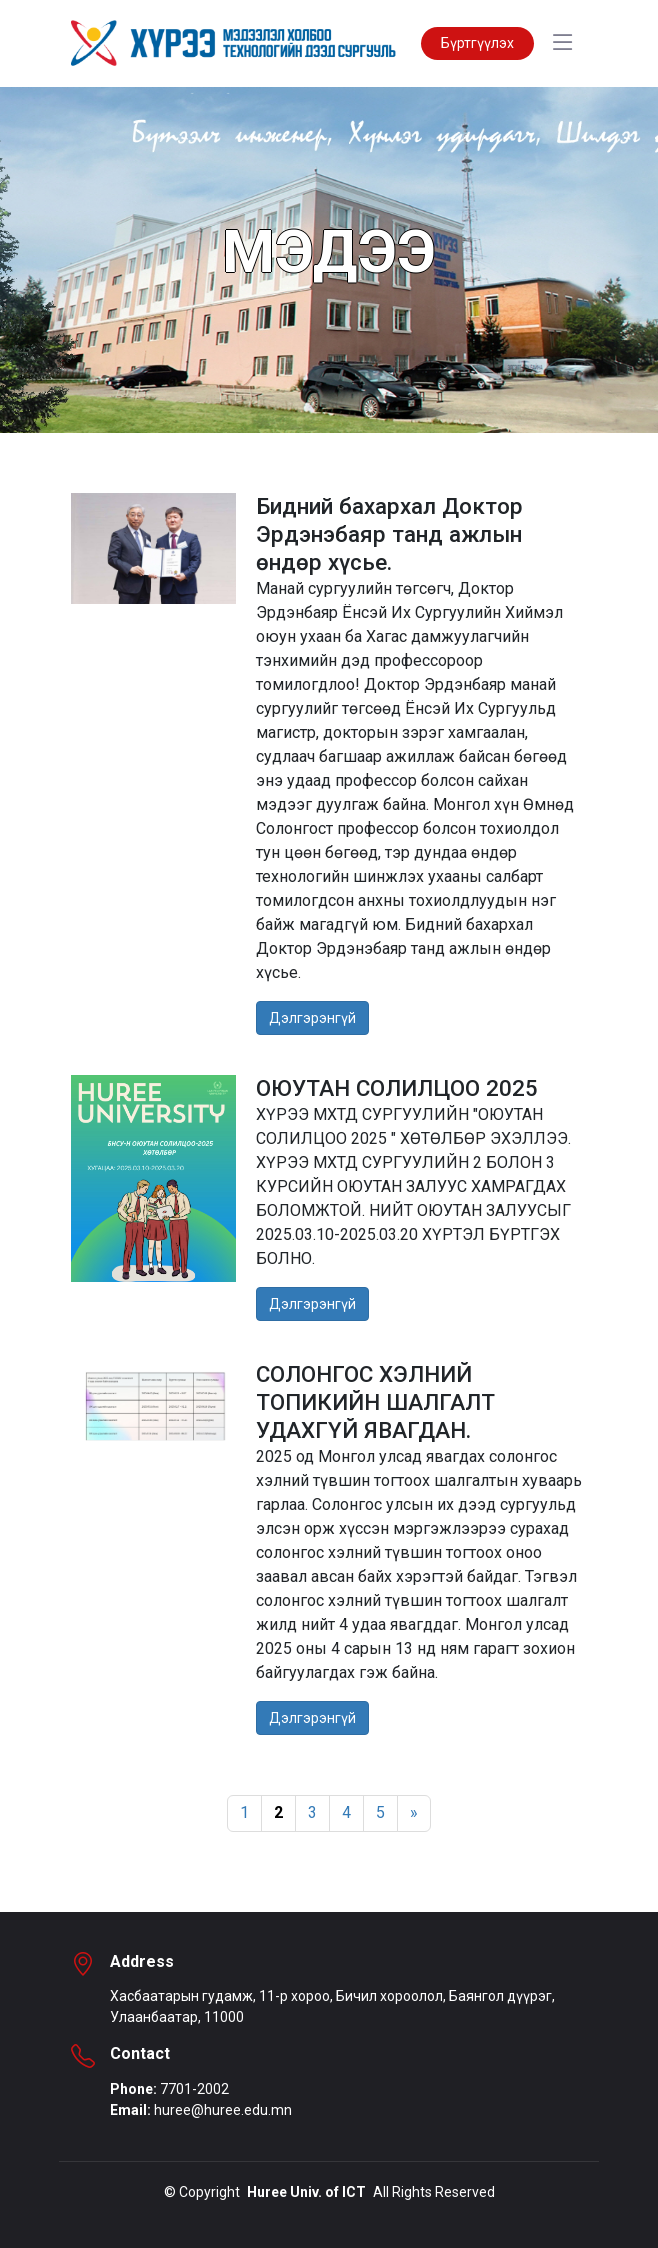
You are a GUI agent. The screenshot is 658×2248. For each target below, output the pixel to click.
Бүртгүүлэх (477, 43)
